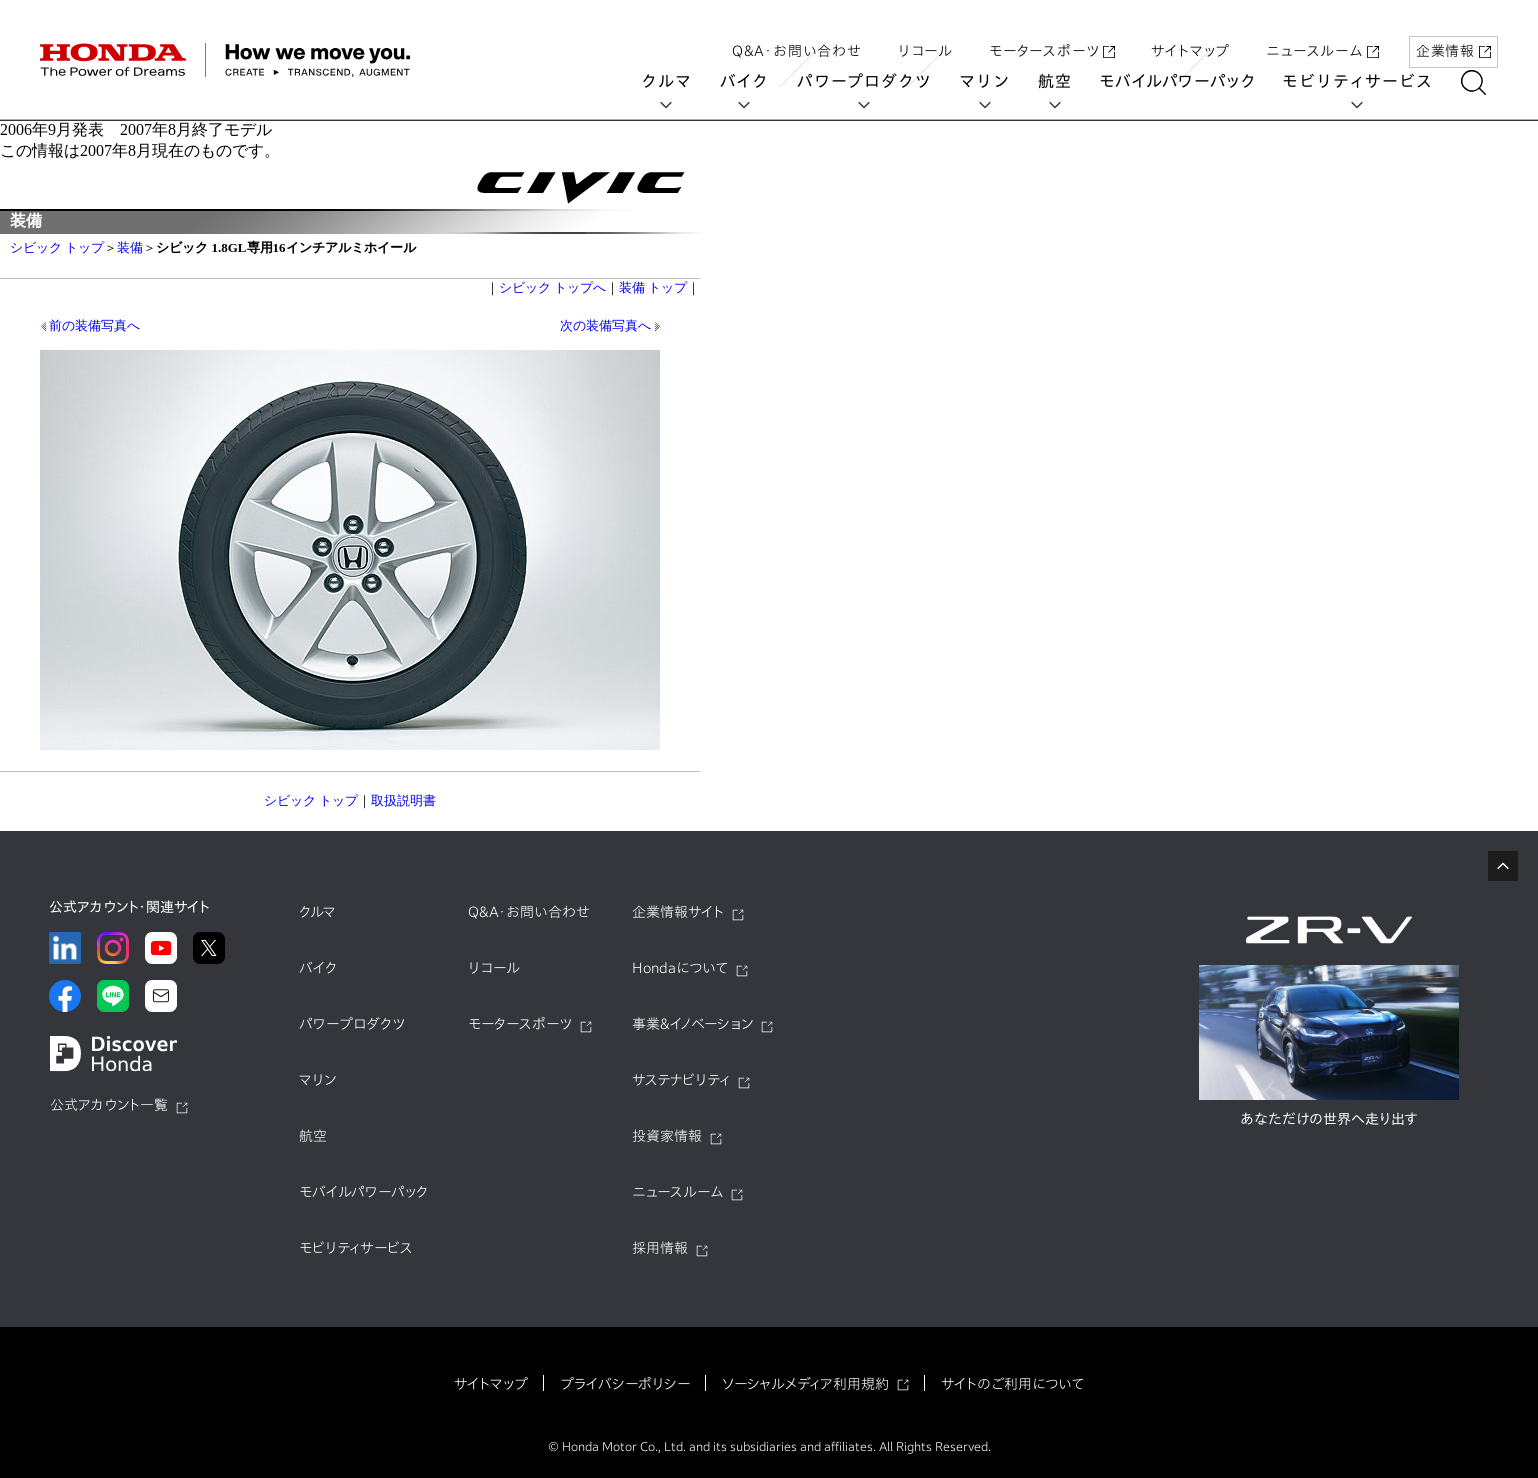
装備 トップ (653, 287)
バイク (756, 82)
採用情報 (660, 1248)
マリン (997, 82)
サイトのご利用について (1012, 1384)
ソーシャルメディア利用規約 (805, 1384)
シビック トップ (57, 247)
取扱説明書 (403, 800)
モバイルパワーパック (1189, 82)
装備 (130, 247)
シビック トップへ (552, 287)
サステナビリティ (681, 1080)
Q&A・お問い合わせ (797, 33)
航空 (1067, 82)
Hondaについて (680, 968)
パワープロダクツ (876, 82)
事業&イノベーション (692, 1024)
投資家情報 (667, 1136)
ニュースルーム (1322, 33)
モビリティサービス (1370, 82)
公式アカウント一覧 (109, 1105)
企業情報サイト (678, 912)
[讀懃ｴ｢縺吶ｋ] (1485, 82)
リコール (925, 33)
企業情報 (1453, 33)
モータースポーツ (1052, 33)
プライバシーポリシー (625, 1384)
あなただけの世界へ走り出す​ (1329, 1119)
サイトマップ (1190, 33)
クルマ (679, 82)
